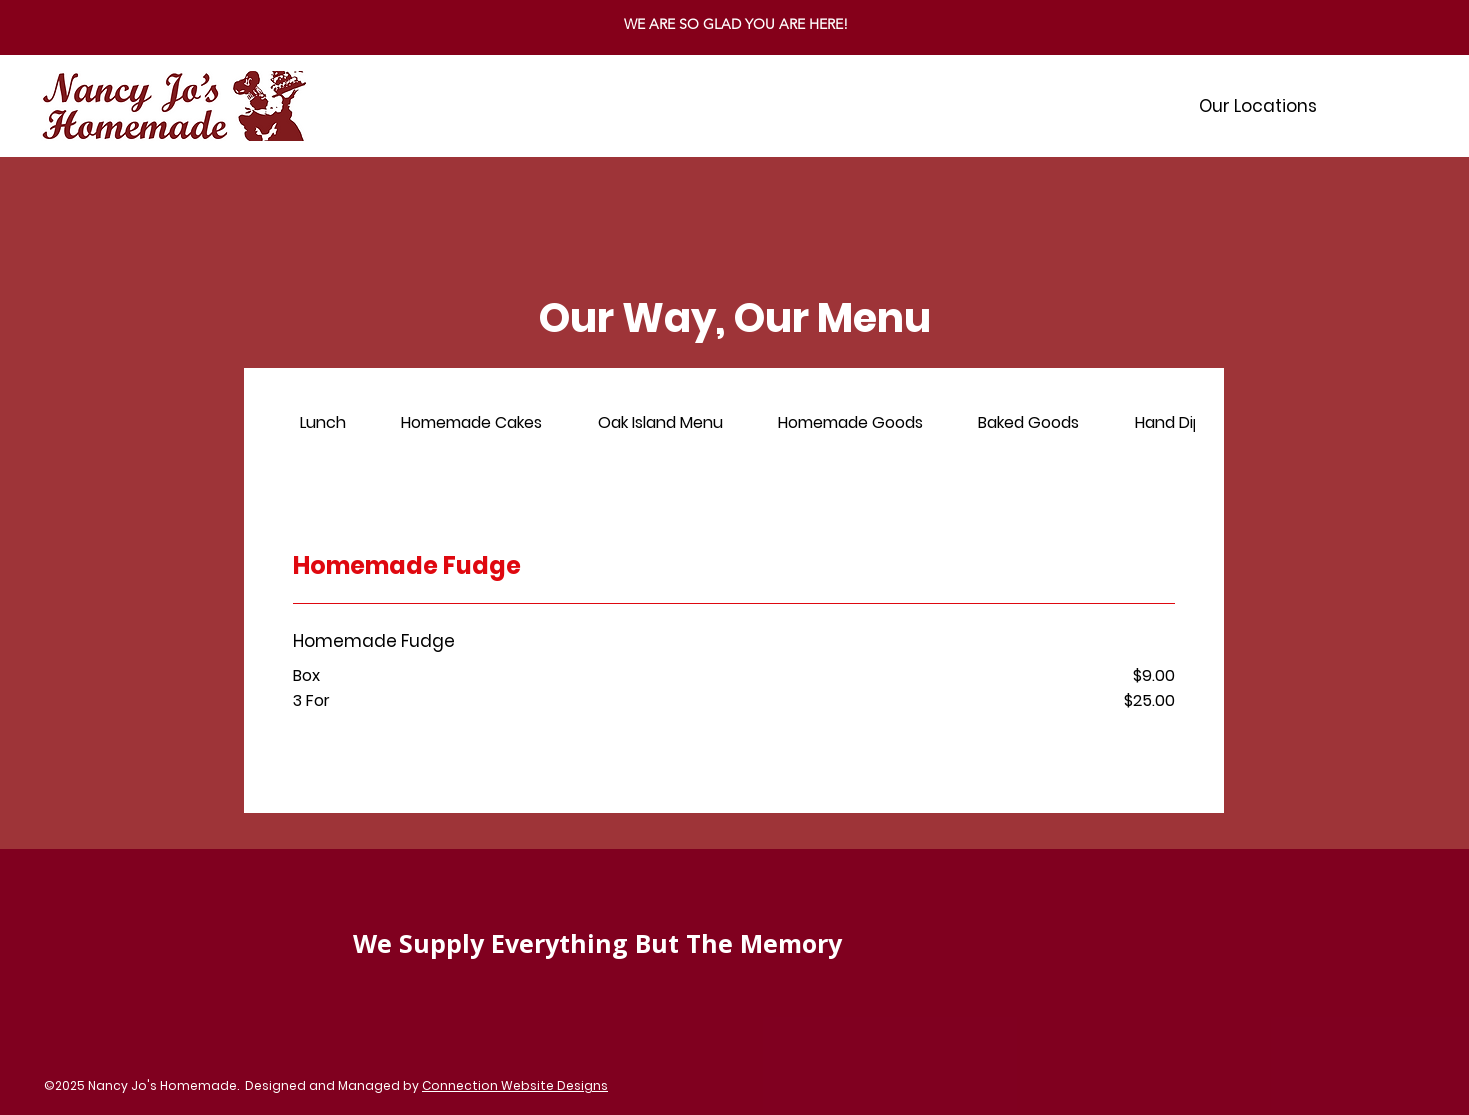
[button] (1258, 106)
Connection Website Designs (515, 1085)
